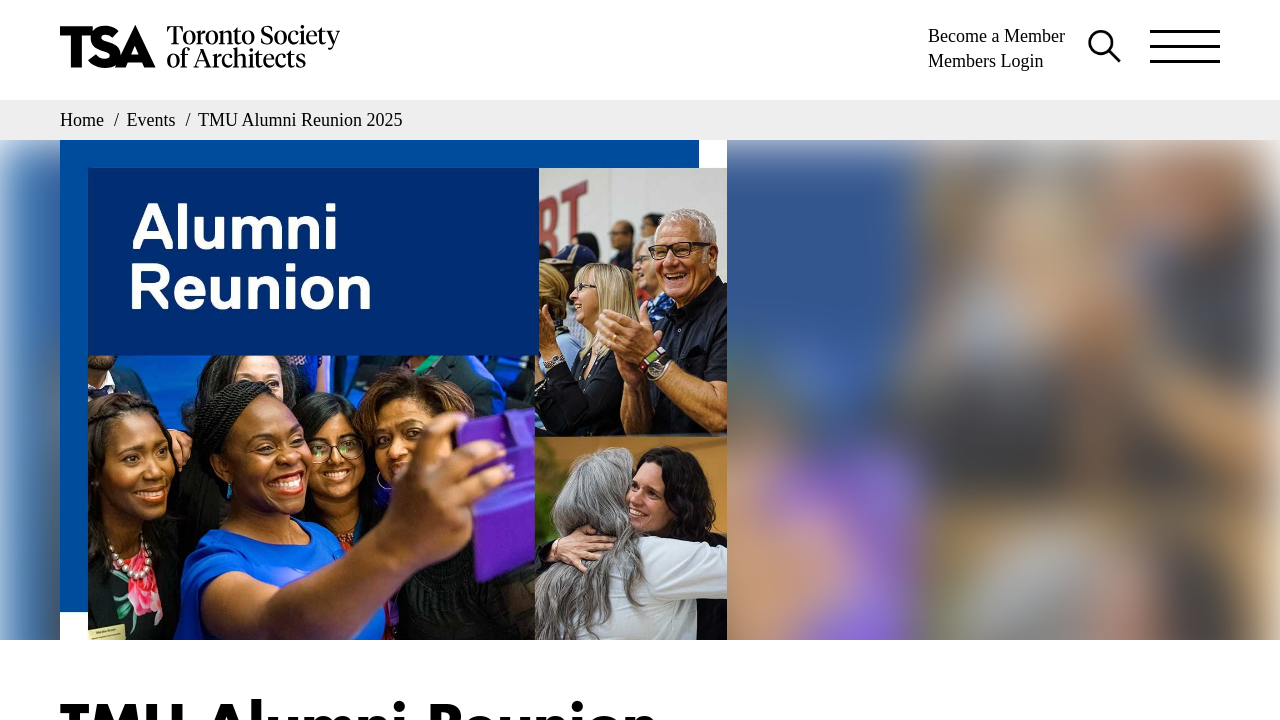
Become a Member (996, 36)
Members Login (985, 61)
